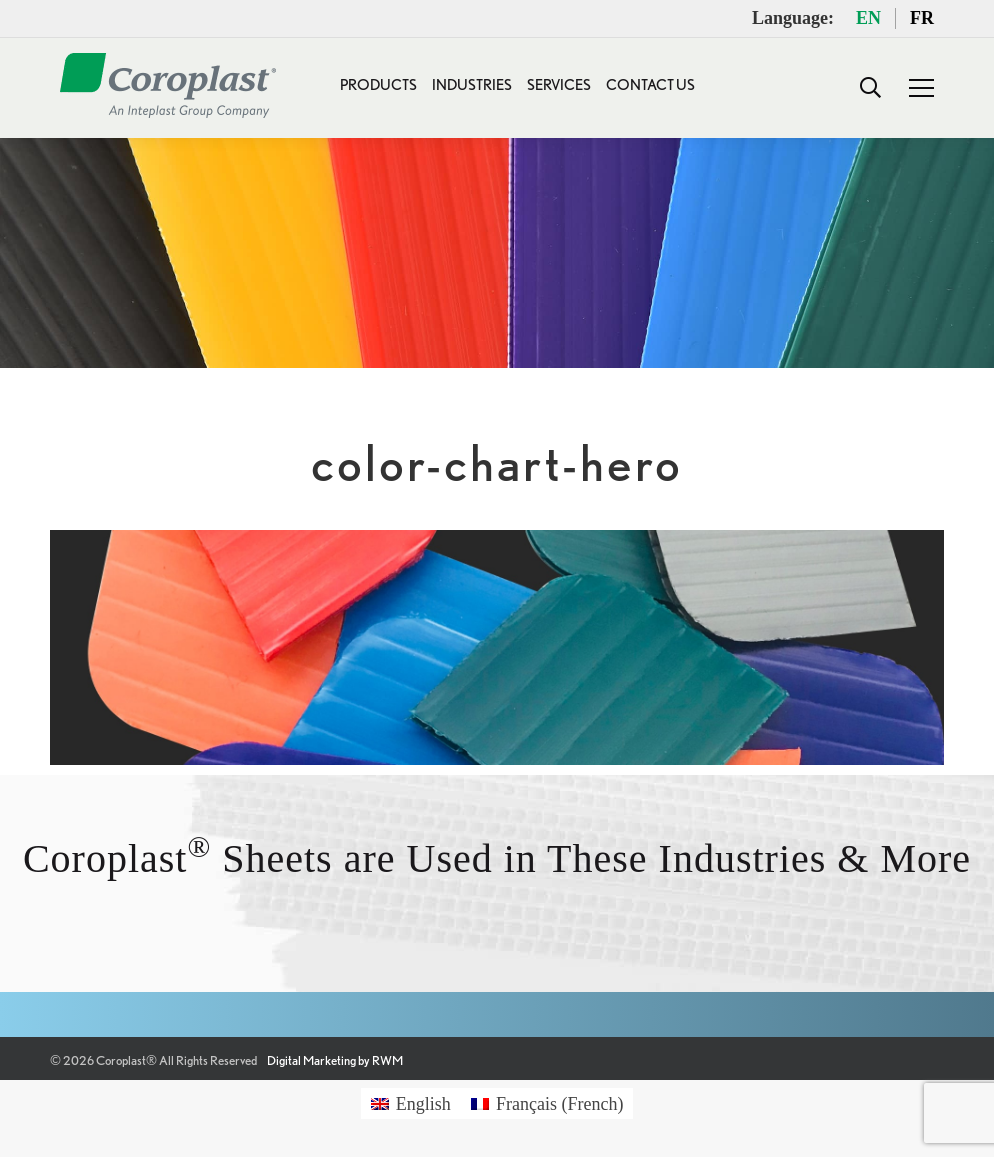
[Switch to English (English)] (411, 1103)
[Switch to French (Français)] (547, 1103)
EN (868, 18)
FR (922, 18)
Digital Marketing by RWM (335, 1060)
